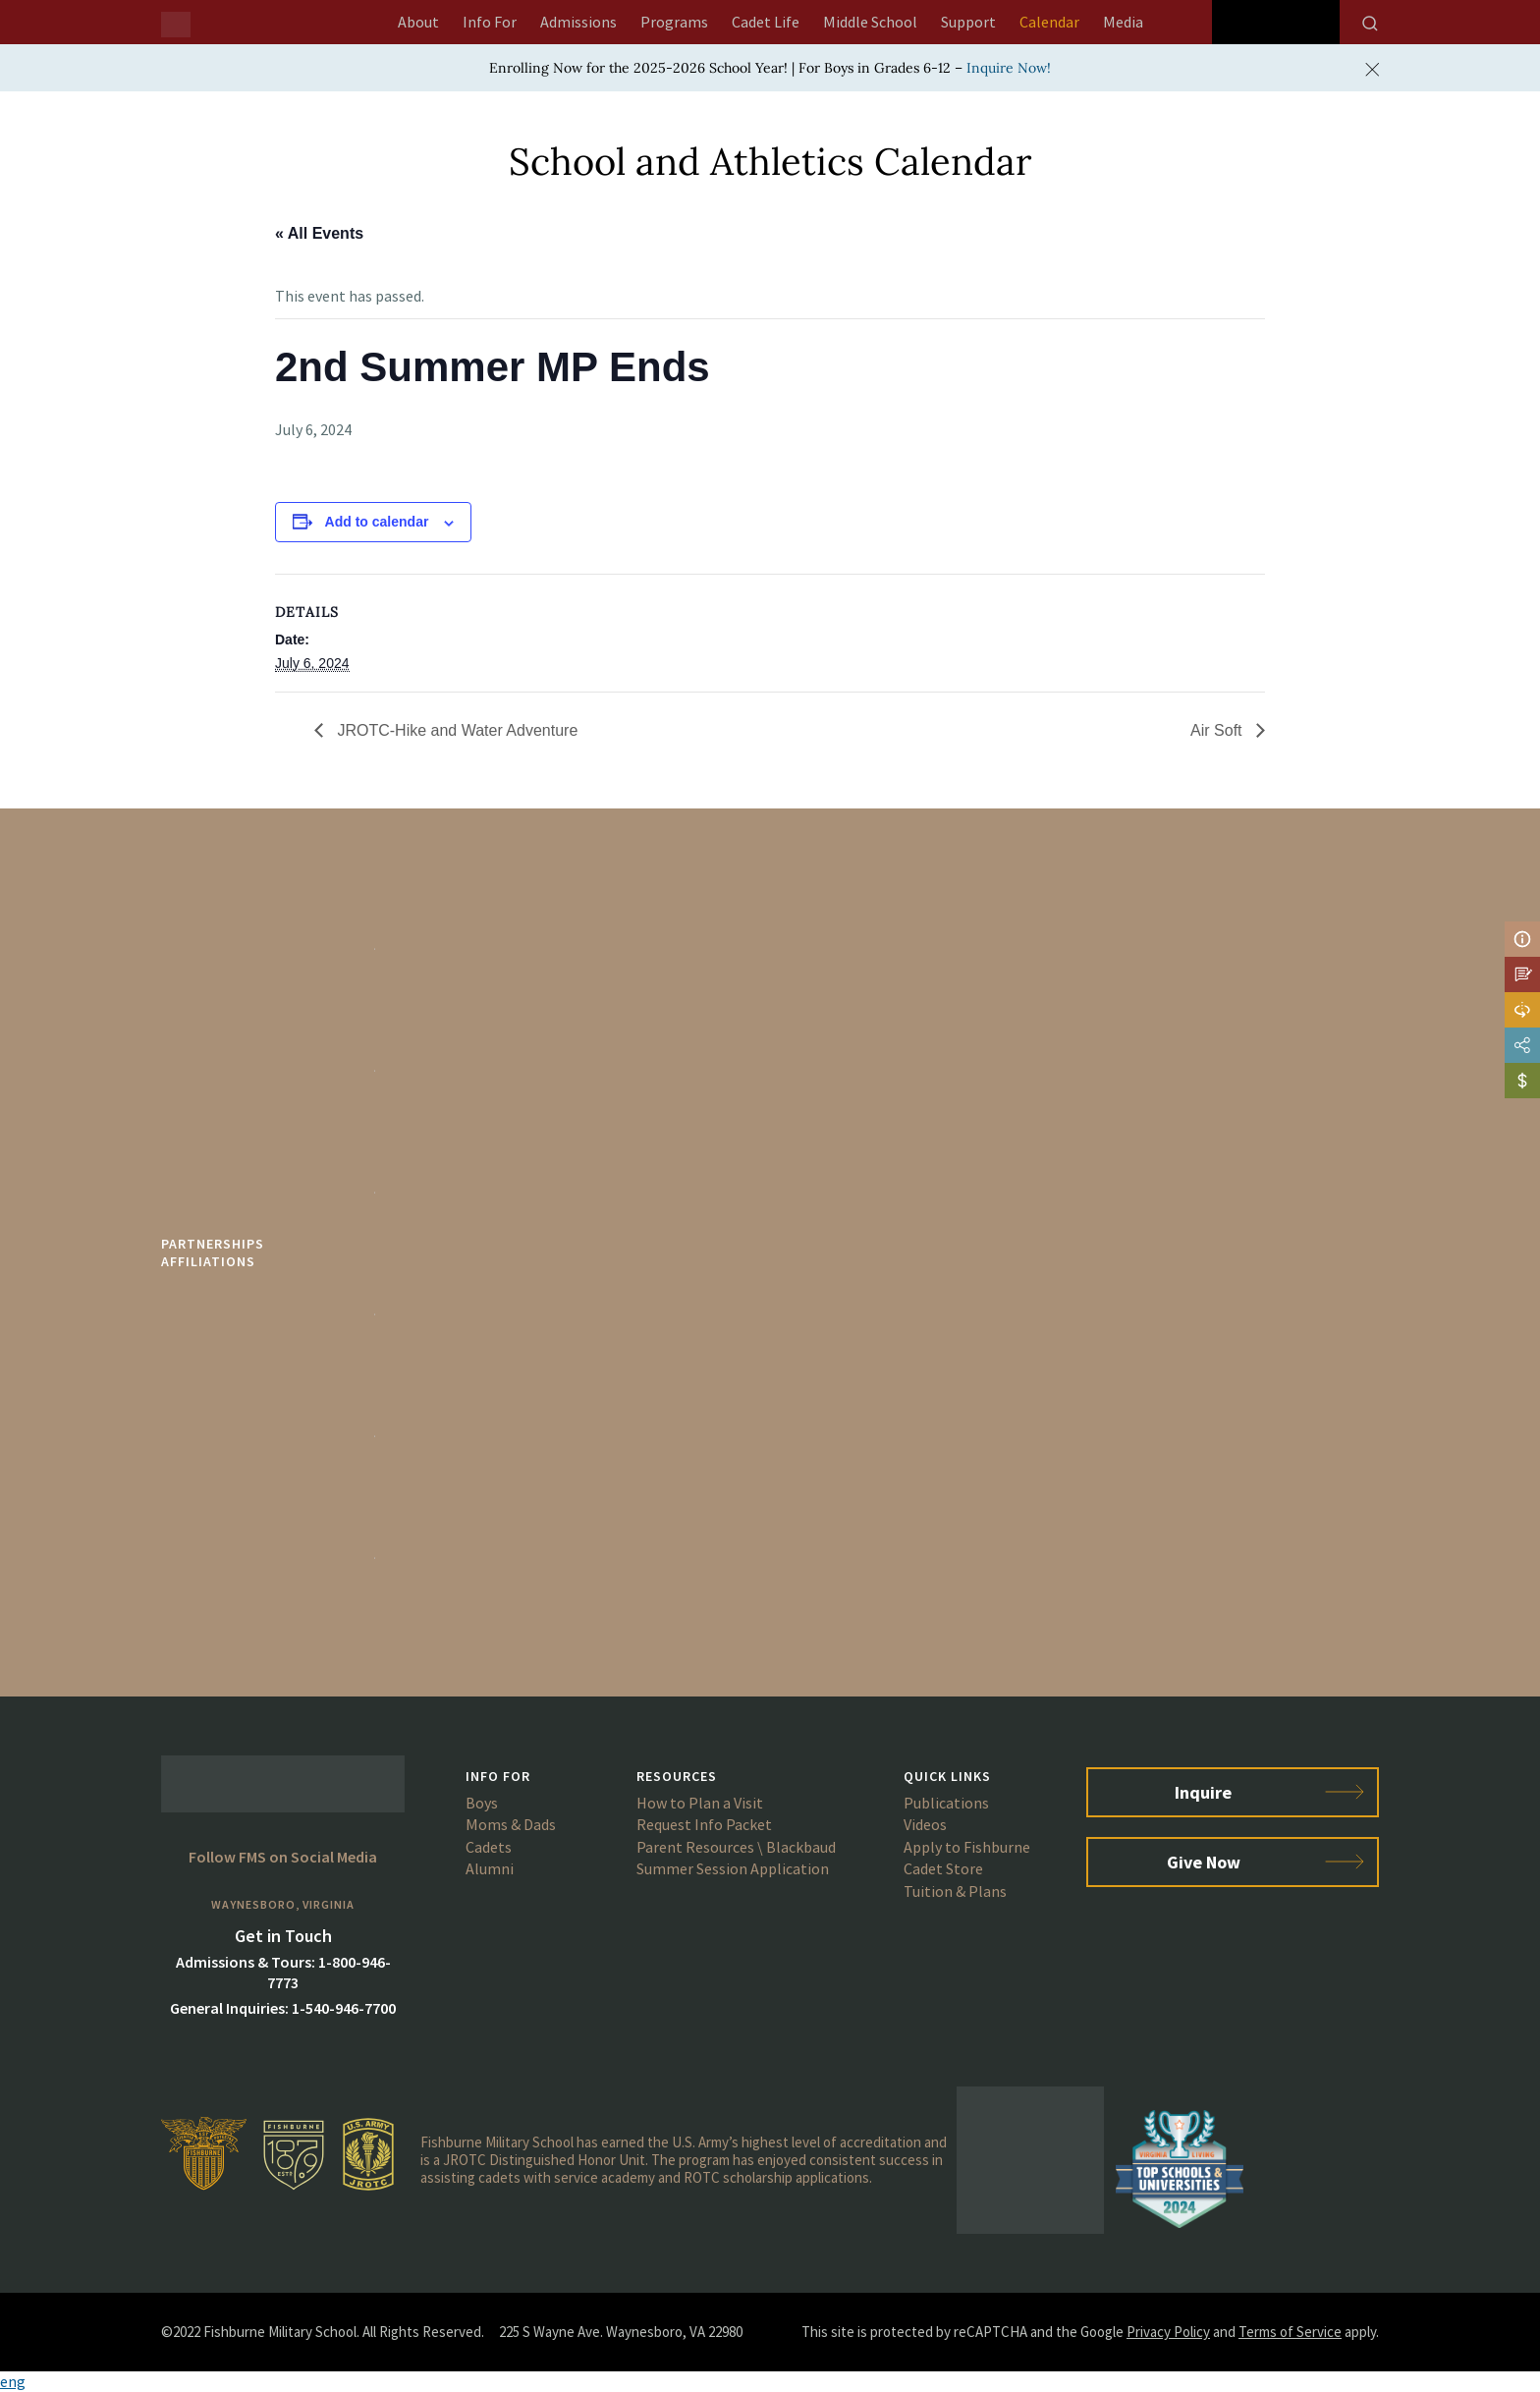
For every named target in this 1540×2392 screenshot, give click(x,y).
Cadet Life (765, 21)
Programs (674, 21)
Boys (482, 1802)
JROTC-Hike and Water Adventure (455, 730)
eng (13, 2381)
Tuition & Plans (955, 1891)
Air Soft (1218, 730)
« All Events (319, 233)
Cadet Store (943, 1868)
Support (968, 21)
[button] (770, 2381)
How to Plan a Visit (699, 1802)
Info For (490, 21)
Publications (946, 1802)
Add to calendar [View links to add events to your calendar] (377, 521)
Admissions (578, 21)
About (418, 21)
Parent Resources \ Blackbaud (736, 1847)
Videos (925, 1824)
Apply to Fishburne (967, 1847)
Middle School (870, 21)
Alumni (490, 1868)
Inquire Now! (1008, 68)
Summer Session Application (732, 1868)
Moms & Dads (511, 1824)
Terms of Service (1290, 2331)
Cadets (489, 1847)
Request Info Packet (704, 1824)
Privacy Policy (1168, 2331)
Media (1123, 21)
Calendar (1049, 21)
